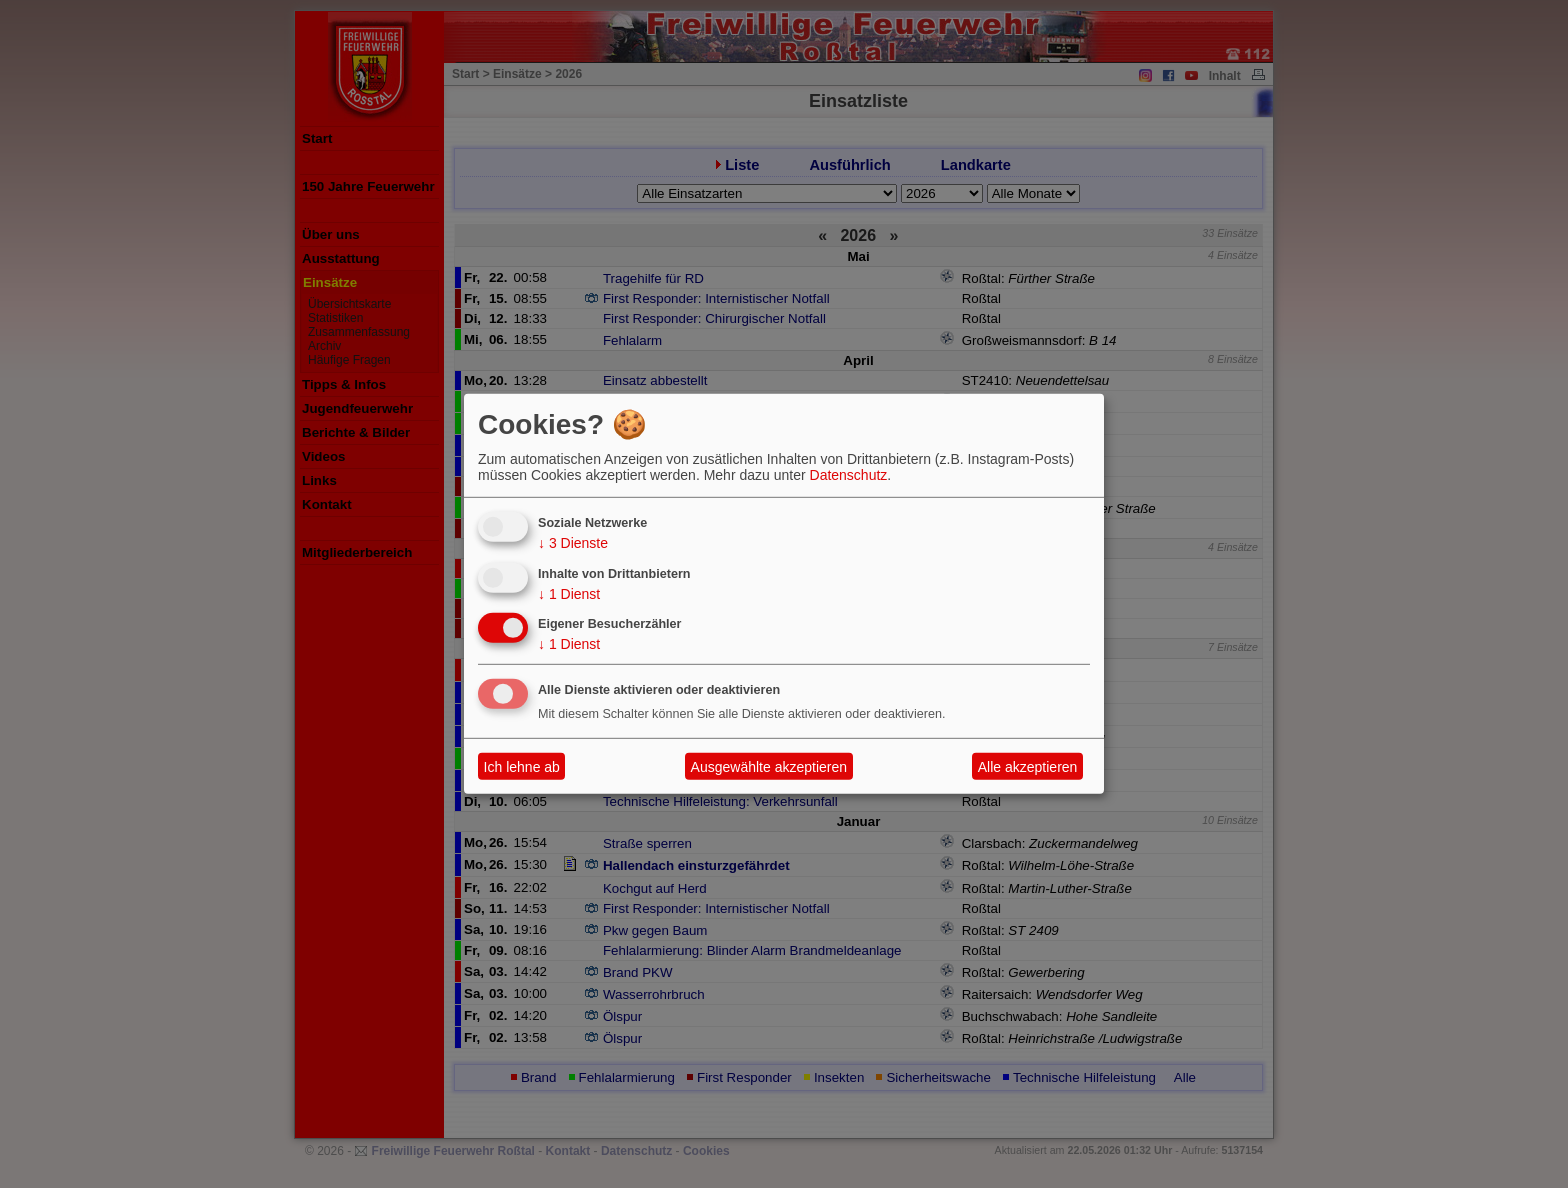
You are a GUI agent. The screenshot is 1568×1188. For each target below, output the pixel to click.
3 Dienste (573, 543)
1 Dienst (569, 593)
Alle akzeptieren (1028, 767)
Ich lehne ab (522, 767)
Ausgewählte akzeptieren (769, 767)
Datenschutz (849, 475)
